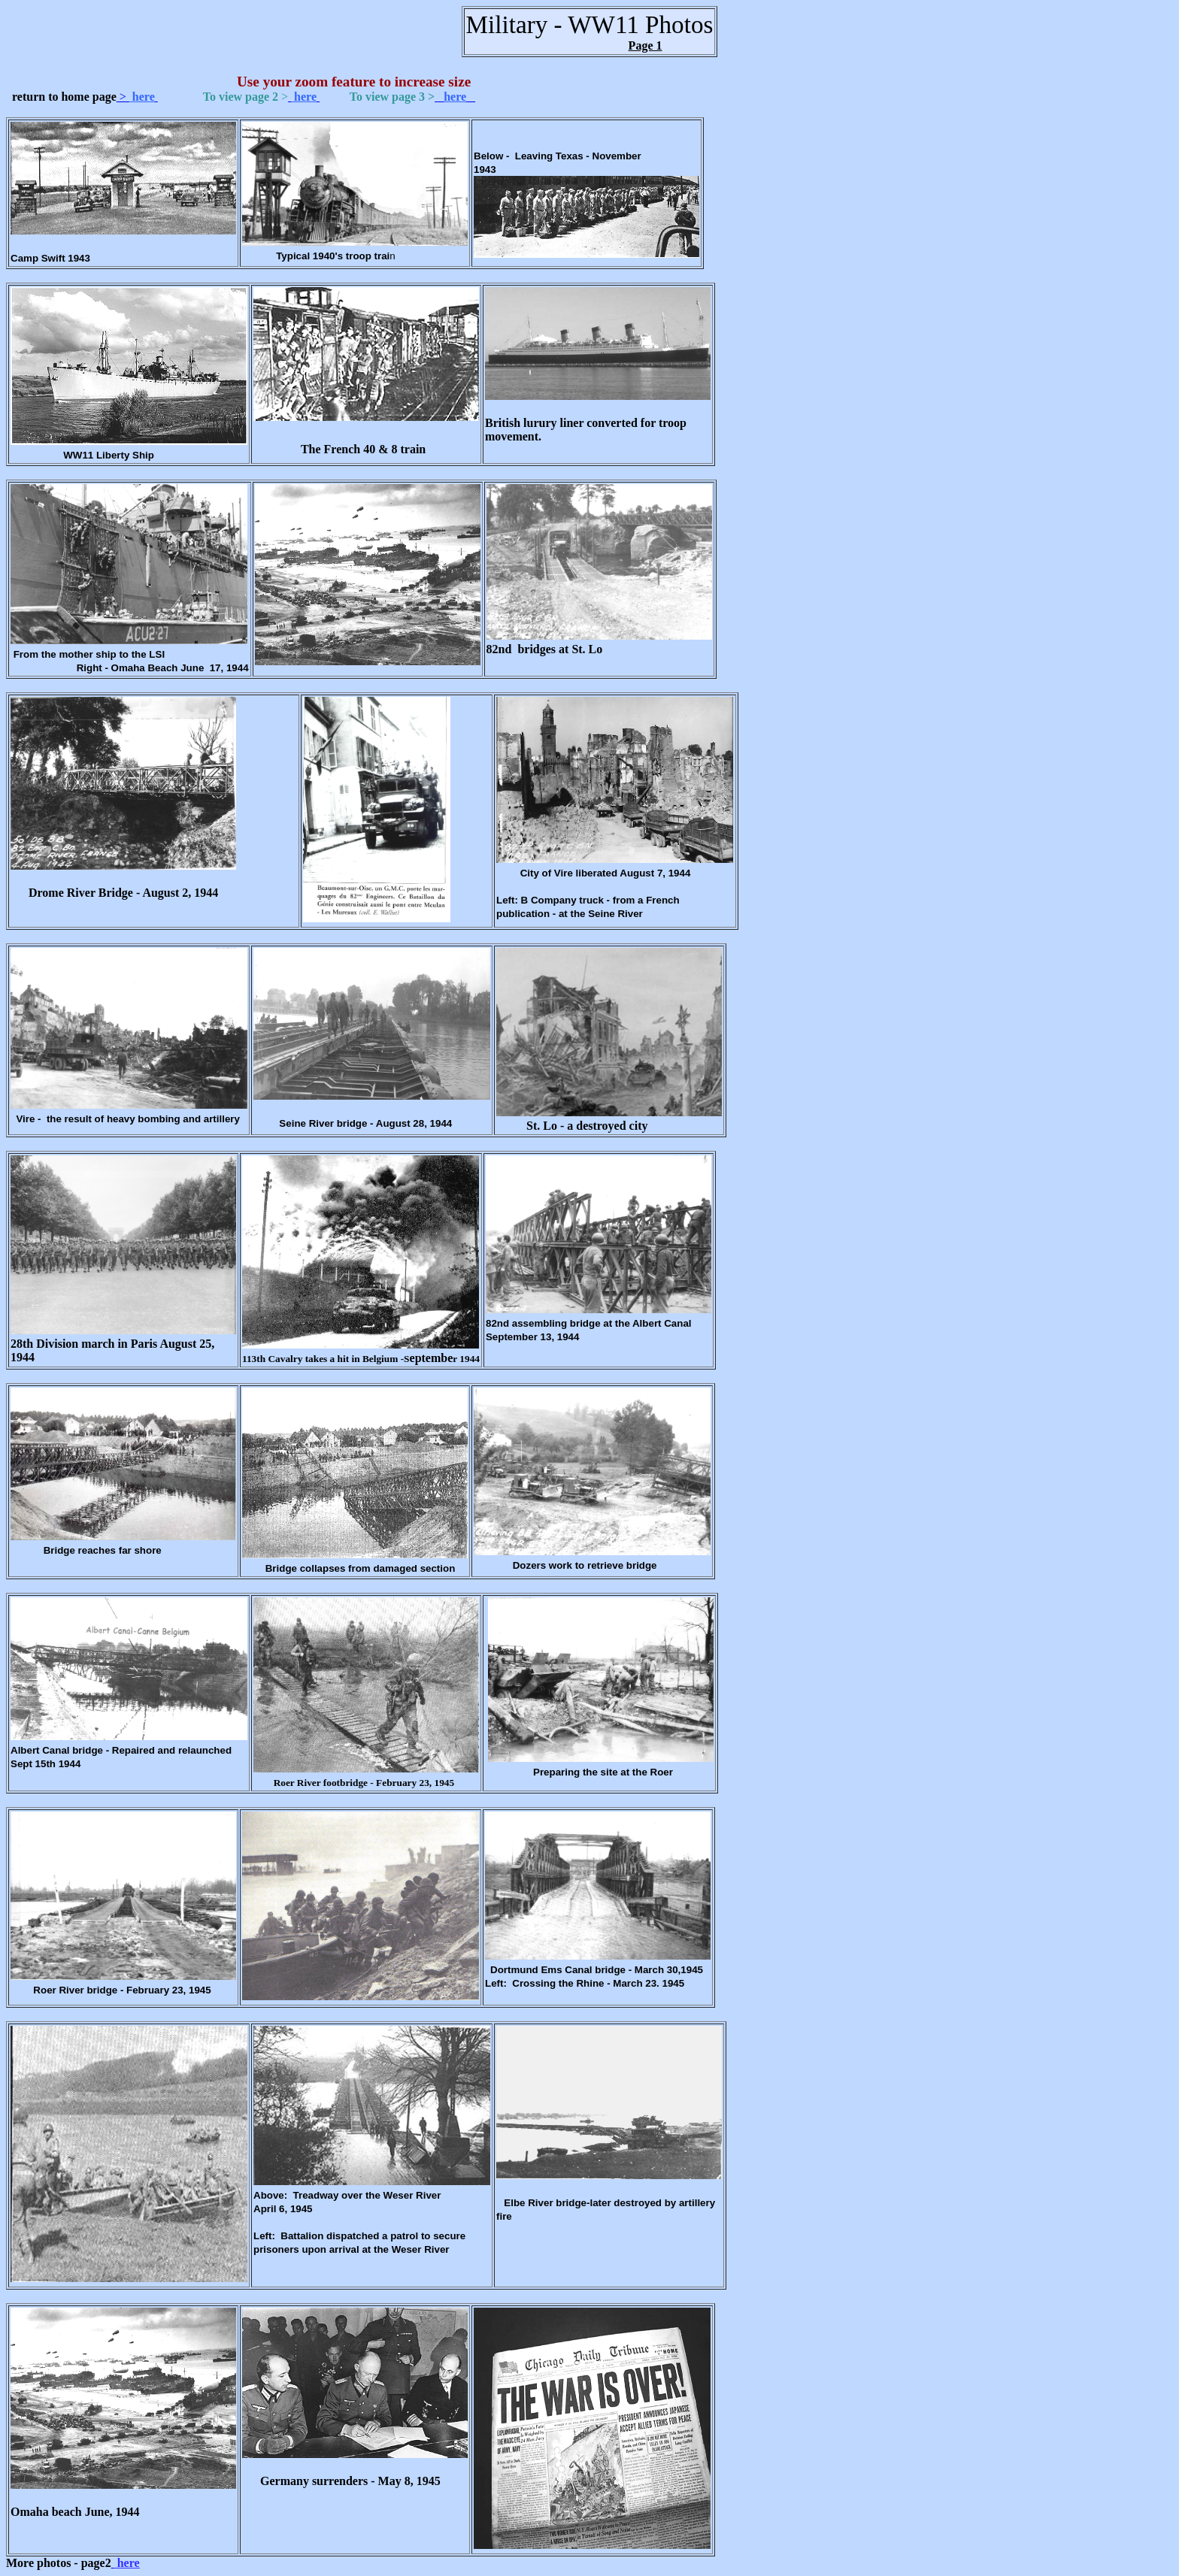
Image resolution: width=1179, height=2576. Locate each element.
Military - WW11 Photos (590, 24)
